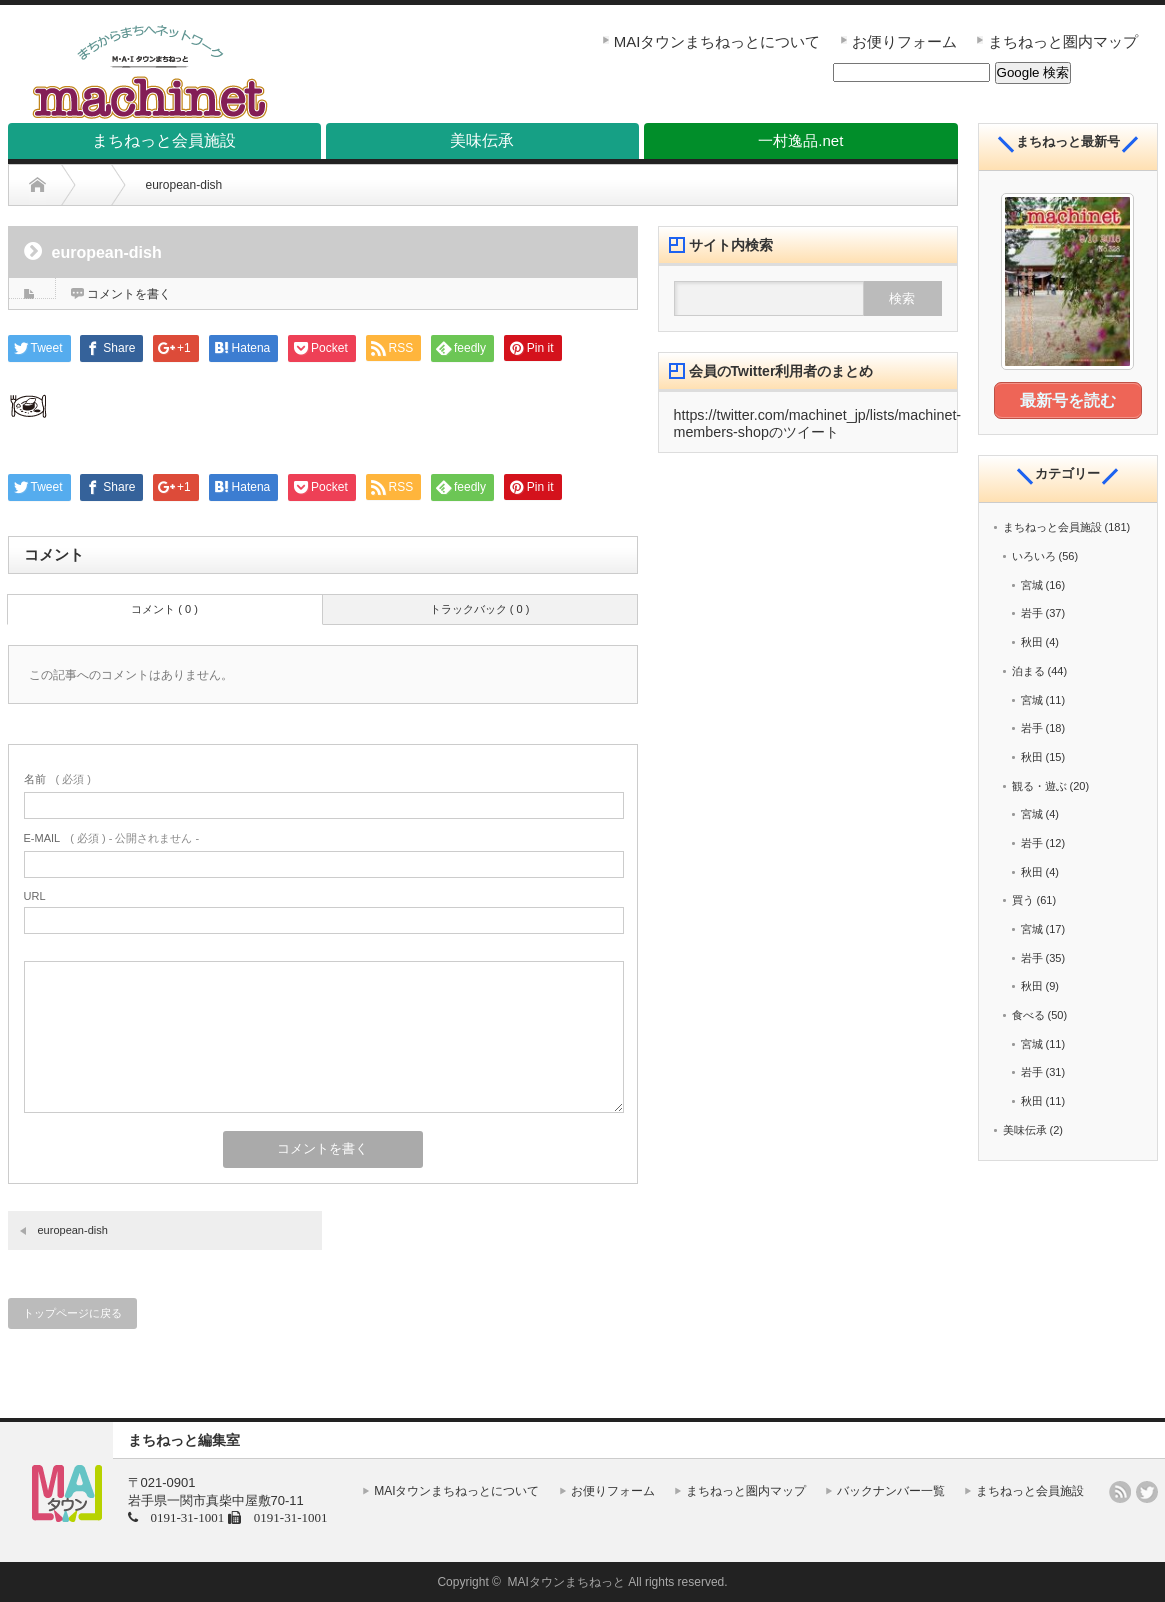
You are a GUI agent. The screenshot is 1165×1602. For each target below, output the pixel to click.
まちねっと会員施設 (1052, 526)
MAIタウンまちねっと (566, 1582)
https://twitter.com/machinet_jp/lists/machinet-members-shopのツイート (818, 423)
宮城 (1032, 584)
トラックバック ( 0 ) (480, 609)
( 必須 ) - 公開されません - (112, 838)
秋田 (1032, 641)
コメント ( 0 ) (164, 609)
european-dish (73, 1230)
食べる (1028, 1014)
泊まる (1028, 670)
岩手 (1032, 612)
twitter (1147, 1492)
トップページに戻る (72, 1313)
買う (1023, 899)
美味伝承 (1025, 1129)
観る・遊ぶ (1039, 784)
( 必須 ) (57, 779)
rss (1120, 1492)
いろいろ (1034, 555)
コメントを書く (129, 294)
